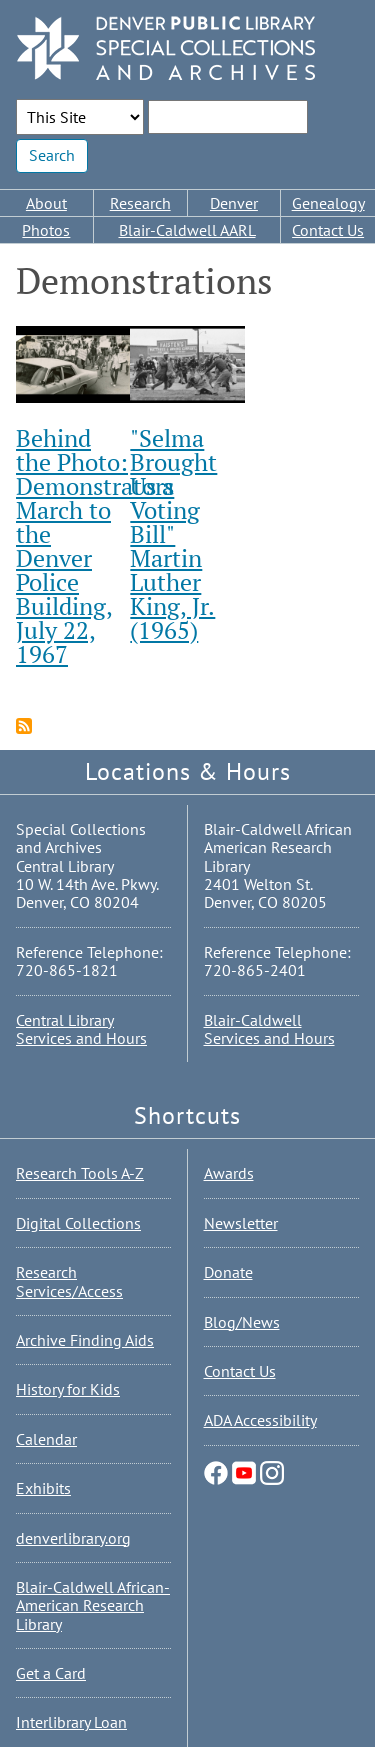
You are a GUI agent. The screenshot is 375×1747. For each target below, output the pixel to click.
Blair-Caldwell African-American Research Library (93, 1605)
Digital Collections (78, 1223)
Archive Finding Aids (85, 1340)
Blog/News (242, 1322)
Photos (46, 230)
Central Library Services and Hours (81, 1029)
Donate (228, 1272)
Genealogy (328, 203)
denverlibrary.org (73, 1538)
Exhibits (43, 1488)
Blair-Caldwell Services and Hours (269, 1029)
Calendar (46, 1439)
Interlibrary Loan (71, 1722)
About (46, 203)
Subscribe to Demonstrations (24, 726)
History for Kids (68, 1389)
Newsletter (241, 1223)
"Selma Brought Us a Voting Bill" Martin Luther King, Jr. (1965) (173, 534)
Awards (229, 1173)
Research (140, 203)
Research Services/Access (69, 1281)
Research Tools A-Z (80, 1173)
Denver (234, 203)
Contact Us (328, 230)
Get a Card (51, 1673)
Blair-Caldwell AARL (187, 230)
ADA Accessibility (260, 1420)
